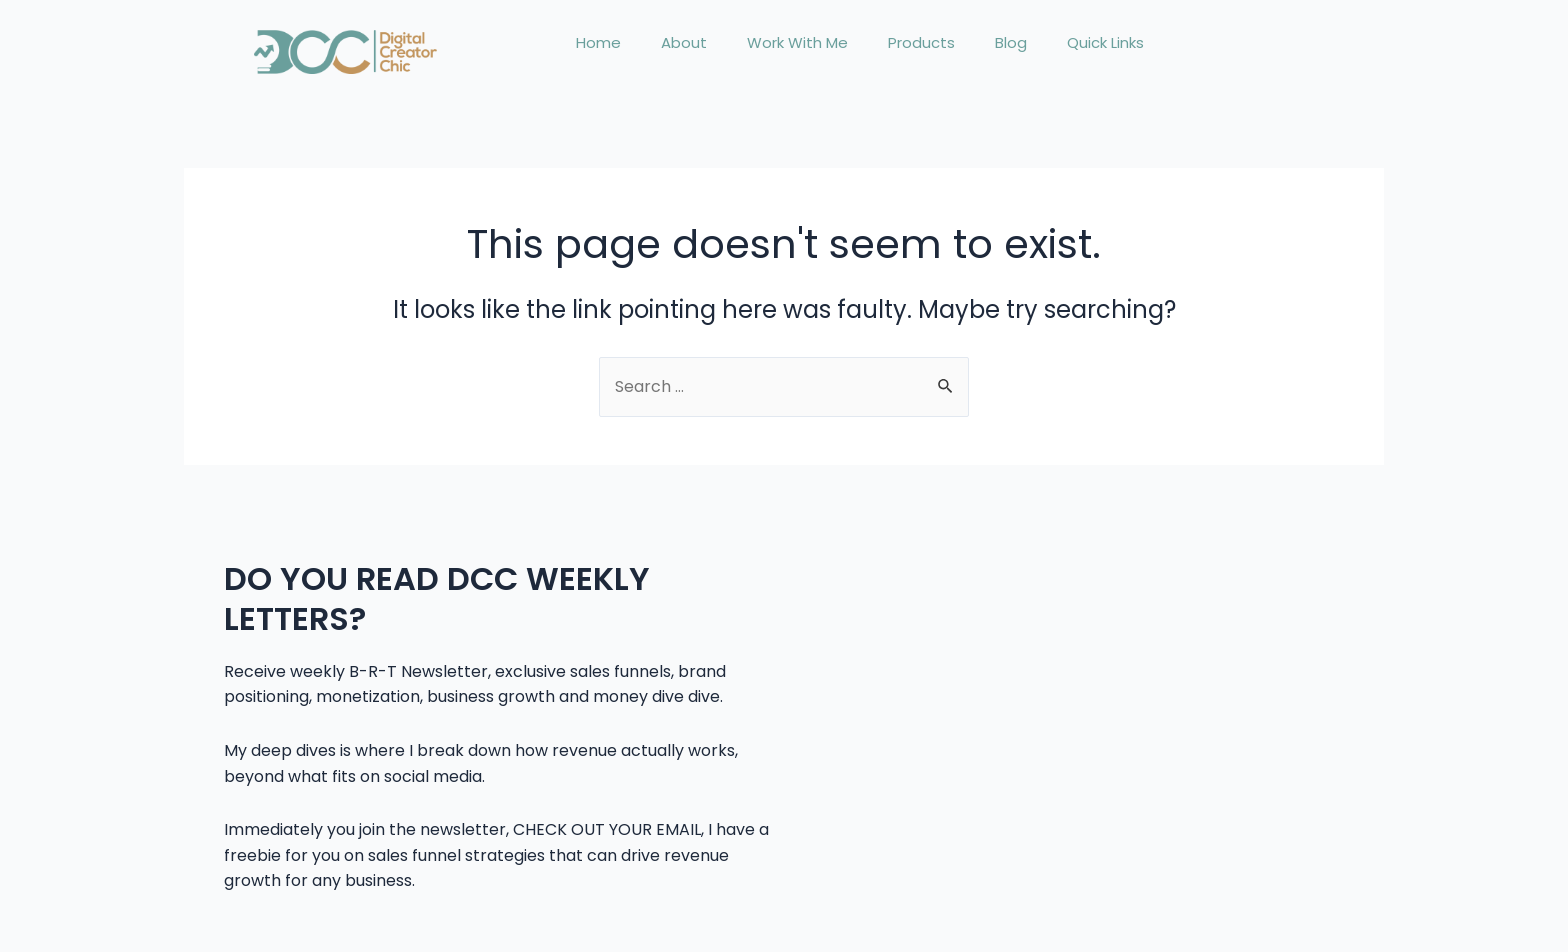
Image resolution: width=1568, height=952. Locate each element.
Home (598, 42)
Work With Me (797, 42)
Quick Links (1105, 42)
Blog (1011, 42)
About (684, 42)
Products (921, 42)
